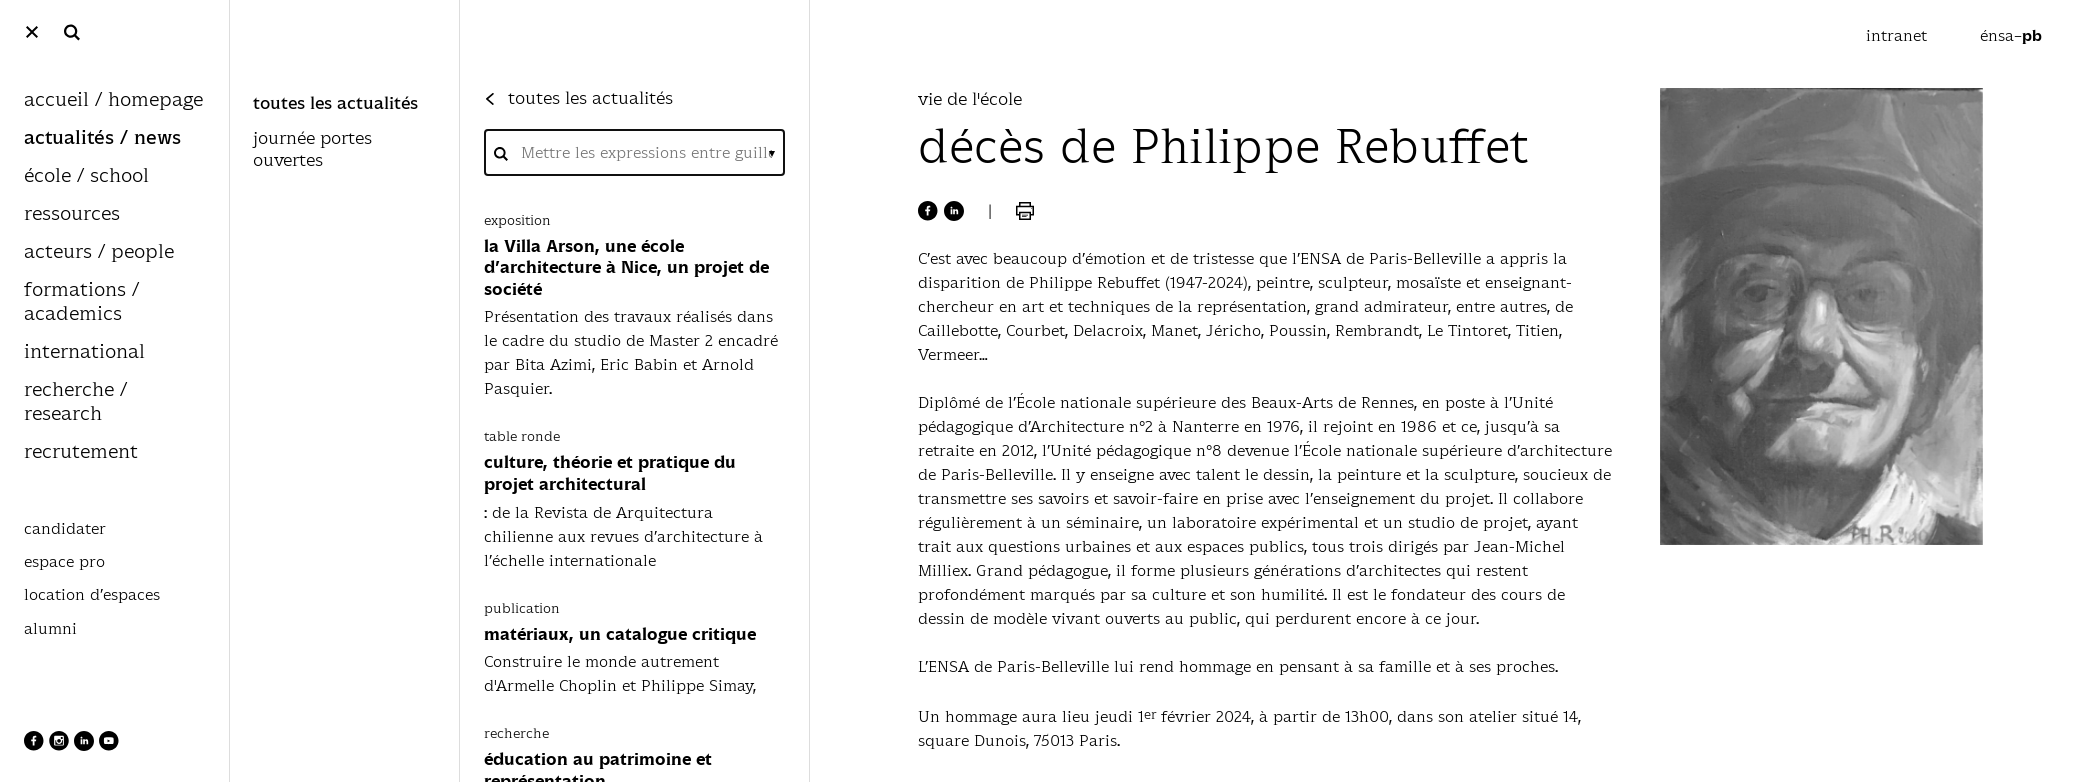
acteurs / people (99, 252)
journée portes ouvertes (312, 150)
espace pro (64, 562)
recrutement (81, 452)
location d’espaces (92, 595)
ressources (72, 214)
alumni (50, 629)
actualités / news (102, 138)
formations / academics (81, 302)
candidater (65, 529)
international (84, 352)
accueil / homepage (113, 100)
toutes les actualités (335, 104)
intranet (1899, 35)
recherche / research (75, 402)
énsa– (2011, 35)
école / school (86, 176)
